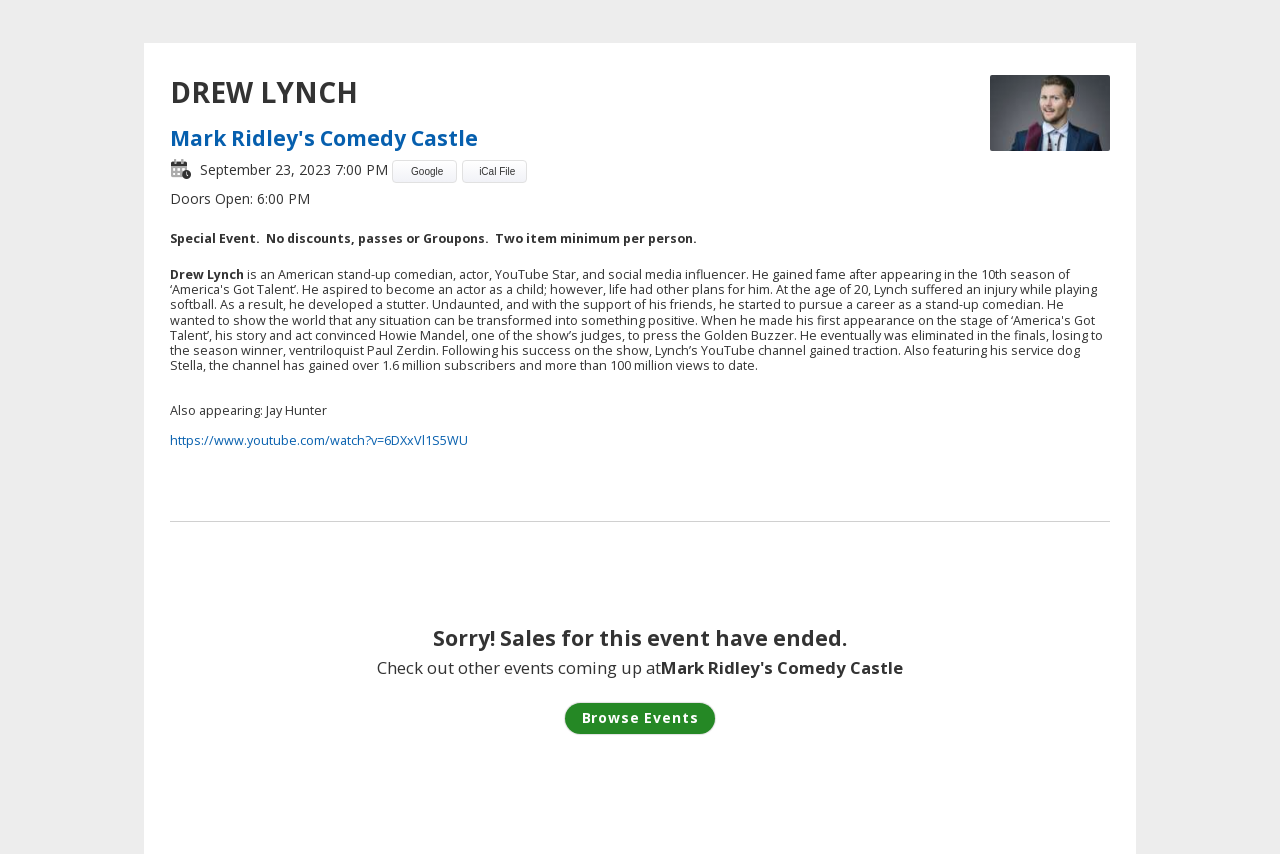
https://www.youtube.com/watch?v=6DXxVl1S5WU (319, 440)
